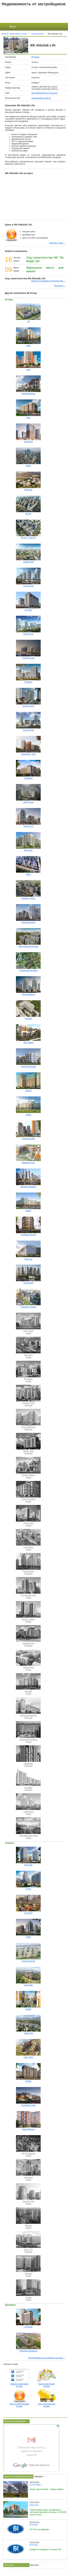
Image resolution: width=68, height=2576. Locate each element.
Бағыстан (34, 2505)
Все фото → (60, 286)
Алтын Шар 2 (36, 2485)
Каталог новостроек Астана (19, 2383)
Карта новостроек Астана (46, 2383)
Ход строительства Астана (46, 2403)
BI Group (35, 57)
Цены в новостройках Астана (19, 2403)
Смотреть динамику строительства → (48, 281)
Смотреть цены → (57, 243)
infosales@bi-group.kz (41, 98)
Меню (10, 27)
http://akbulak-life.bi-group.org (44, 93)
